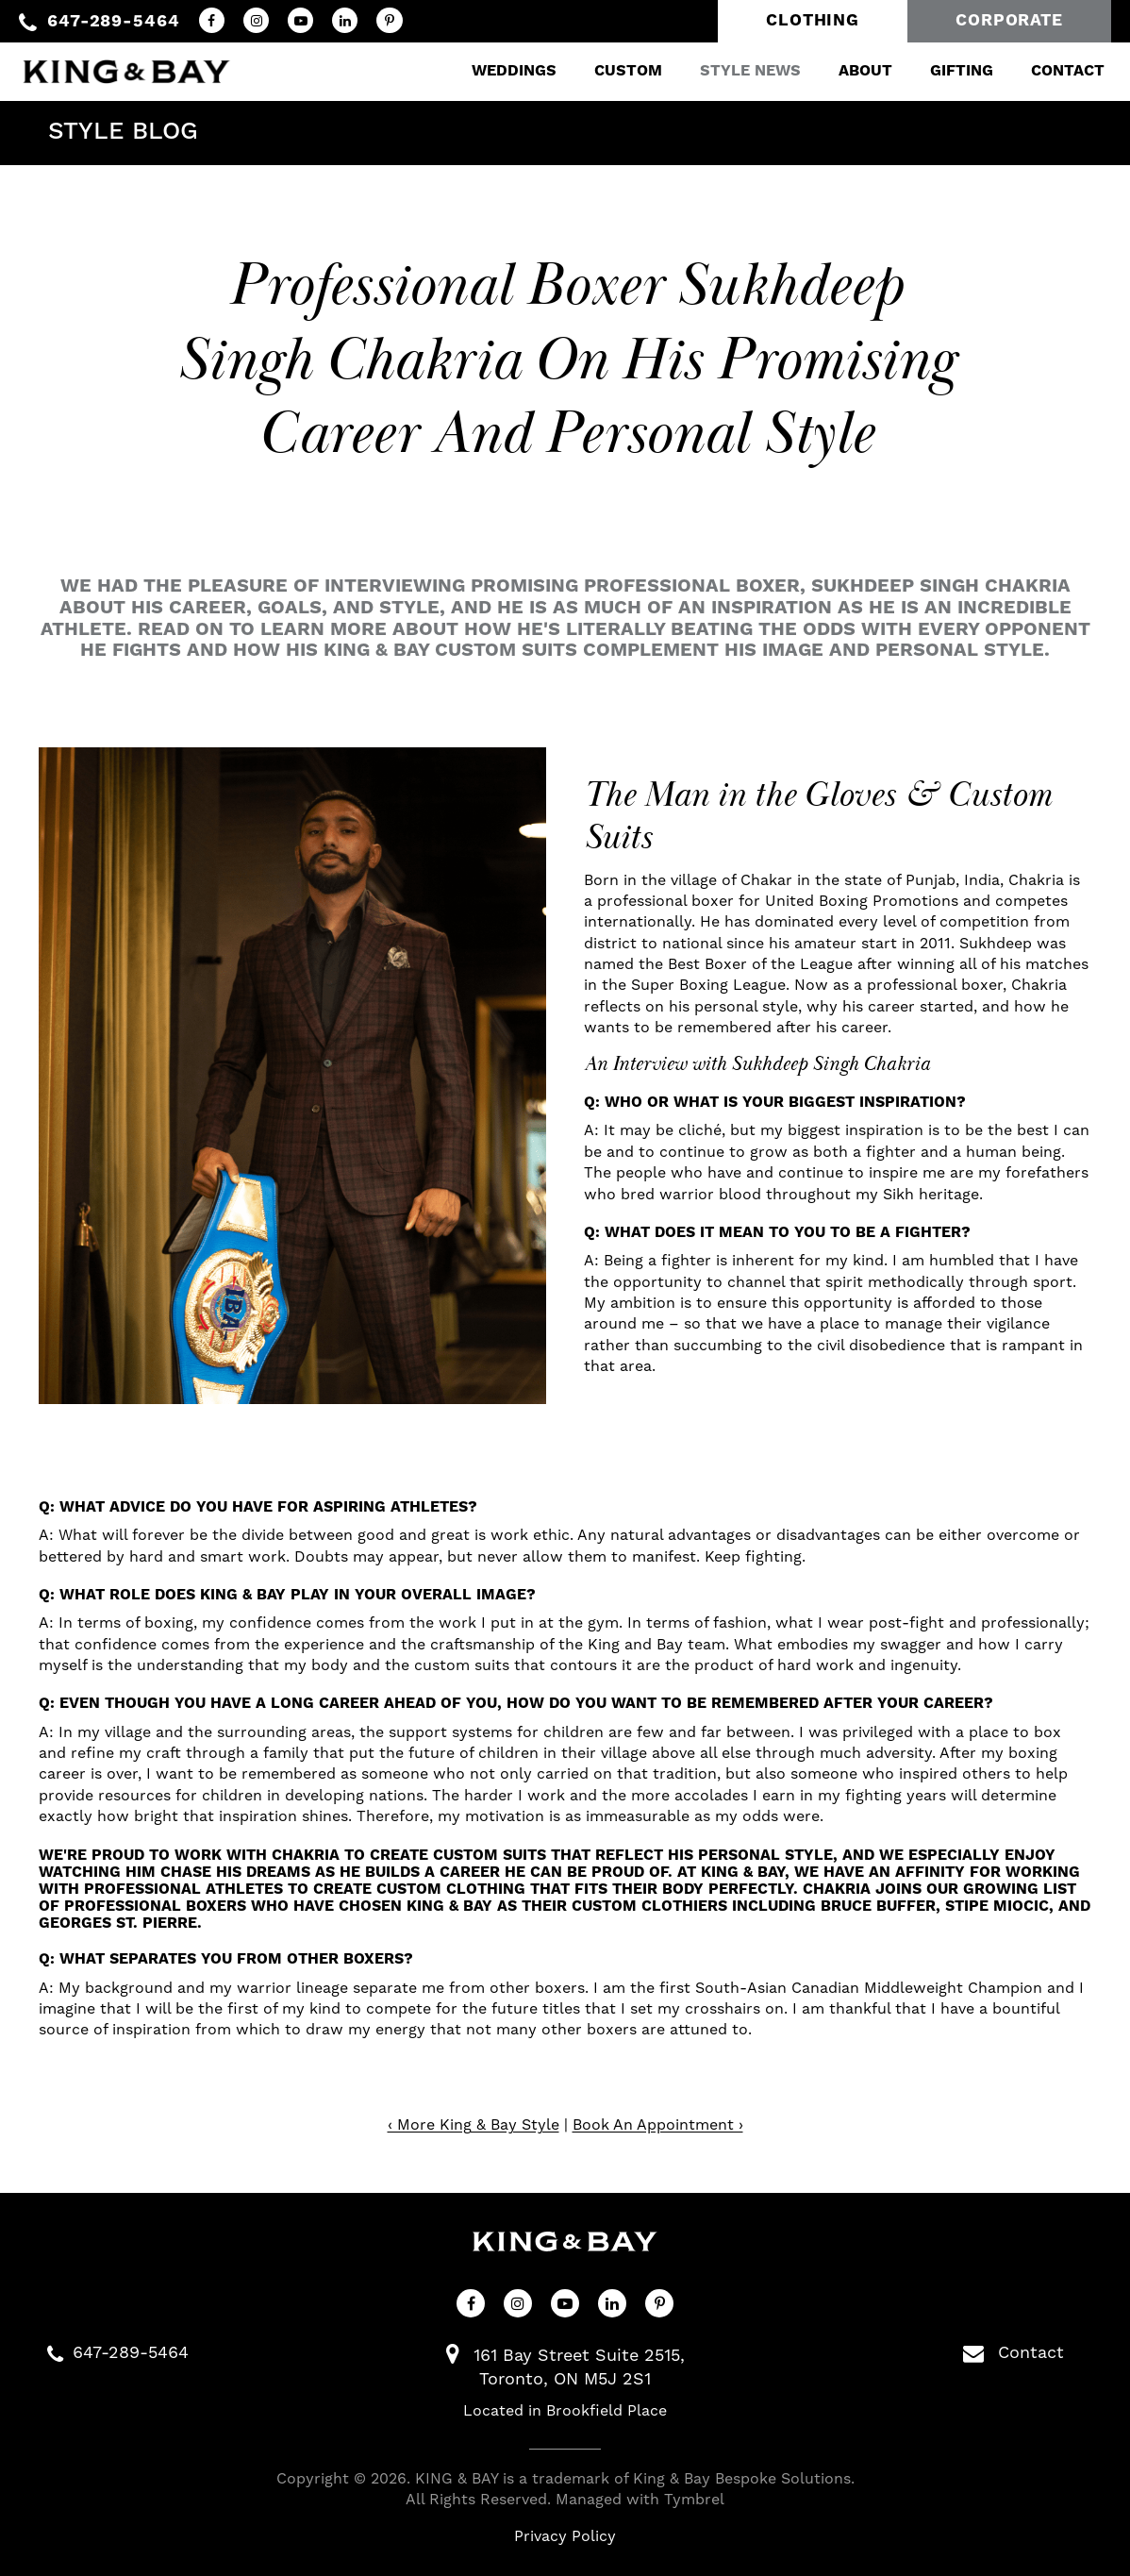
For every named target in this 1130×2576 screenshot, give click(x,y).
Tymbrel (694, 2499)
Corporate (1009, 20)
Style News (738, 70)
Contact (1055, 70)
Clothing (812, 20)
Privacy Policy (565, 2536)
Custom (616, 70)
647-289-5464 (113, 21)
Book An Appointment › (658, 2125)
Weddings (501, 70)
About (853, 70)
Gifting (949, 70)
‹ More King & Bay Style (473, 2125)
